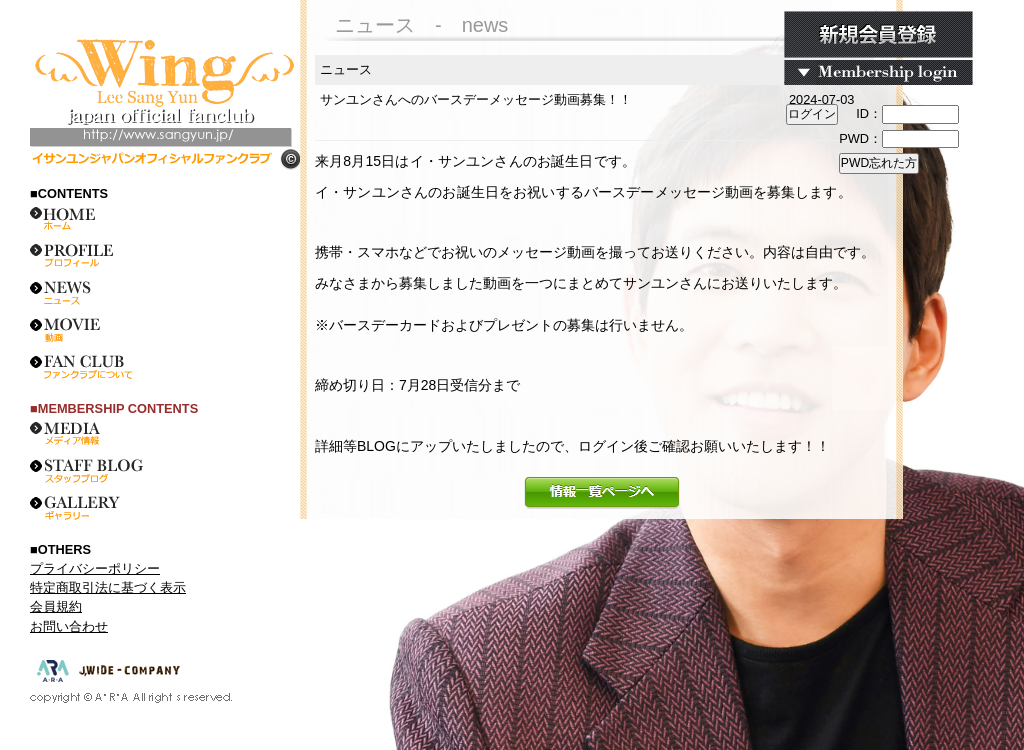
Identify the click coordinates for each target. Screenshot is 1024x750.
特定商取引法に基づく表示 (108, 587)
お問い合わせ (69, 626)
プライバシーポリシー (95, 568)
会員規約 (56, 606)
